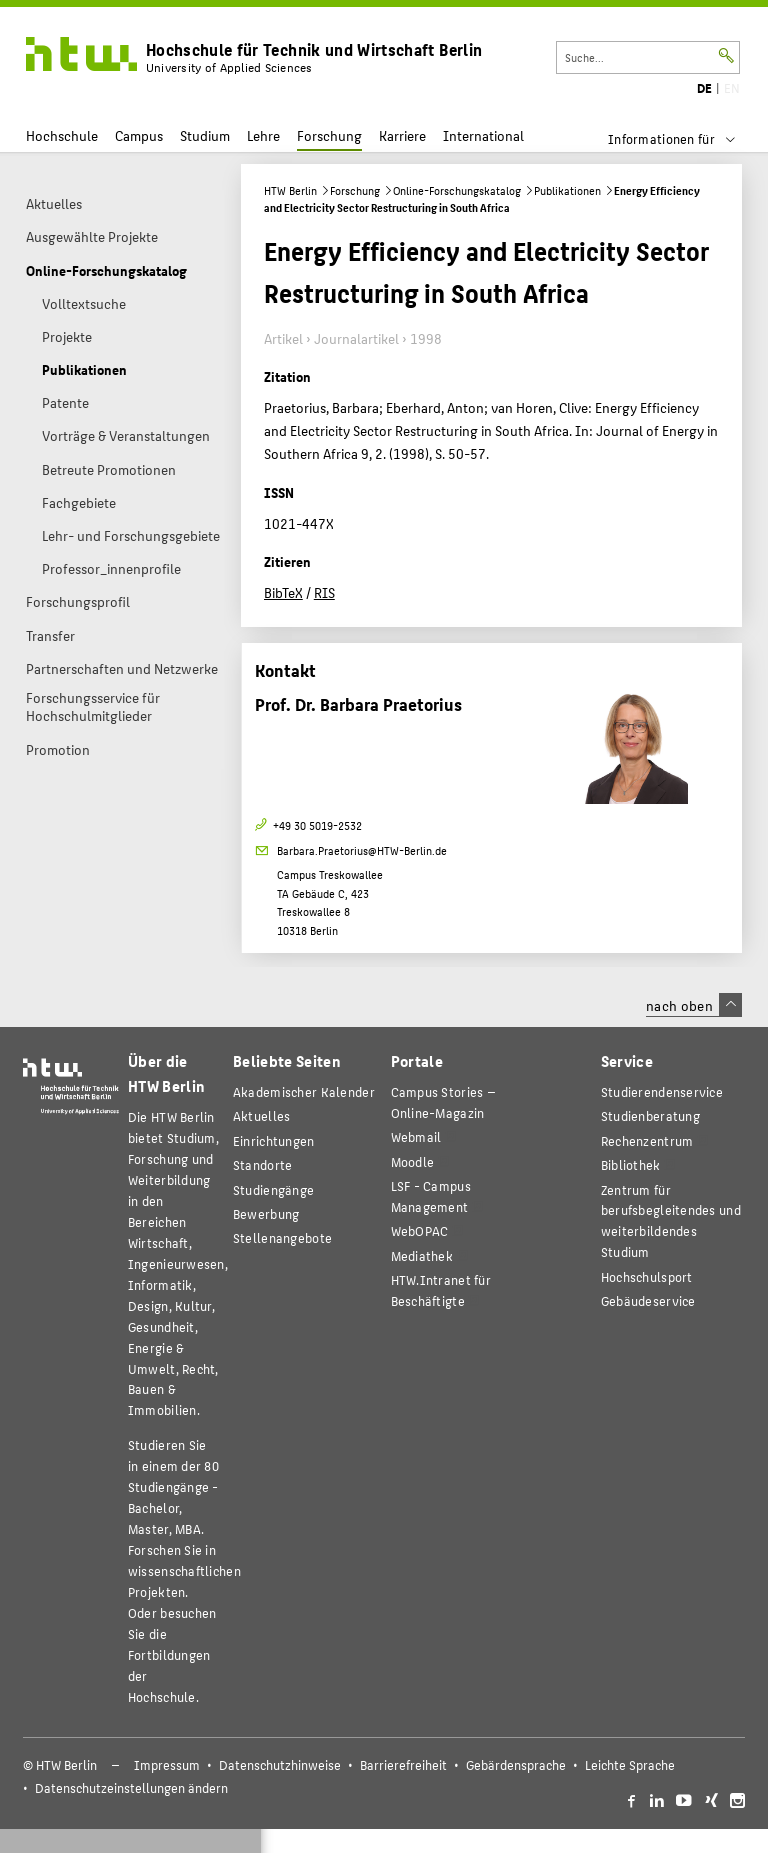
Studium (205, 135)
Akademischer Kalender (304, 1091)
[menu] (684, 139)
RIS (324, 592)
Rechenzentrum (647, 1140)
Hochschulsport (647, 1276)
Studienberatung (650, 1115)
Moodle (413, 1161)
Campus (139, 135)
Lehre (263, 135)
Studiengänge (273, 1189)
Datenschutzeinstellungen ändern (131, 1788)
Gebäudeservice (648, 1300)
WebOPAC (420, 1230)
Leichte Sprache (630, 1765)
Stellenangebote (282, 1237)
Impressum (167, 1765)
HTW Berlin (290, 190)
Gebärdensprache (516, 1765)
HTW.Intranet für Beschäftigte (441, 1290)
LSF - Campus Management (431, 1196)
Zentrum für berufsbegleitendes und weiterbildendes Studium (671, 1221)
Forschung (329, 135)
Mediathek (422, 1255)
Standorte (263, 1164)
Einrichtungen (274, 1140)
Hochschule (62, 135)
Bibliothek (631, 1164)
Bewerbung (266, 1213)
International (483, 135)
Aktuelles (262, 1115)
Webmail (416, 1136)
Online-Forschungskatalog (457, 190)
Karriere (402, 135)
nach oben (694, 1005)
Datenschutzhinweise (280, 1765)
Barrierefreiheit (403, 1765)
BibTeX (283, 592)
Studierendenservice (662, 1091)
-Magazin (443, 1102)
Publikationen (567, 190)
